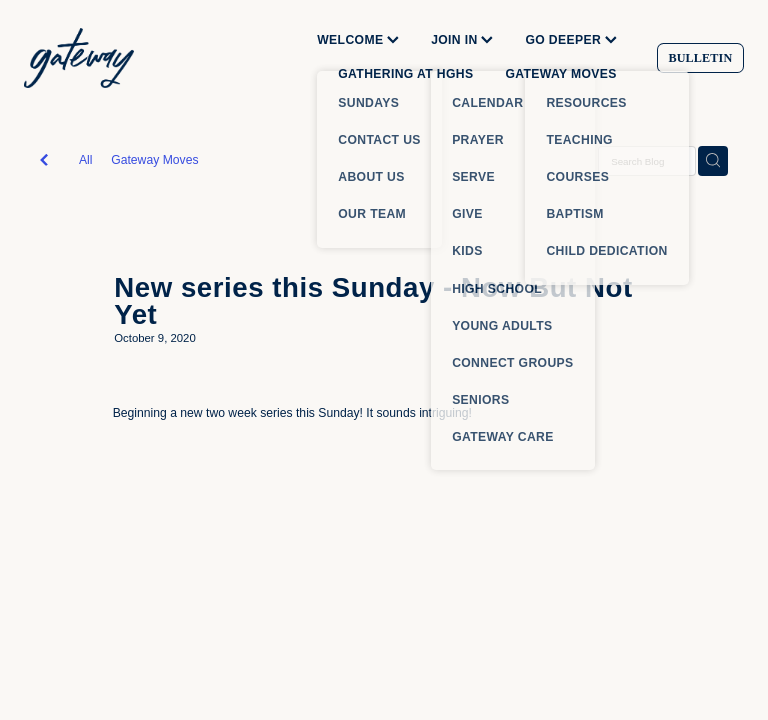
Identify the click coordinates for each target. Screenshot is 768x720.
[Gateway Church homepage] (96, 58)
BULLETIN (700, 58)
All (86, 160)
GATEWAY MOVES (560, 74)
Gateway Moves (154, 160)
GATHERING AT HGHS (405, 74)
